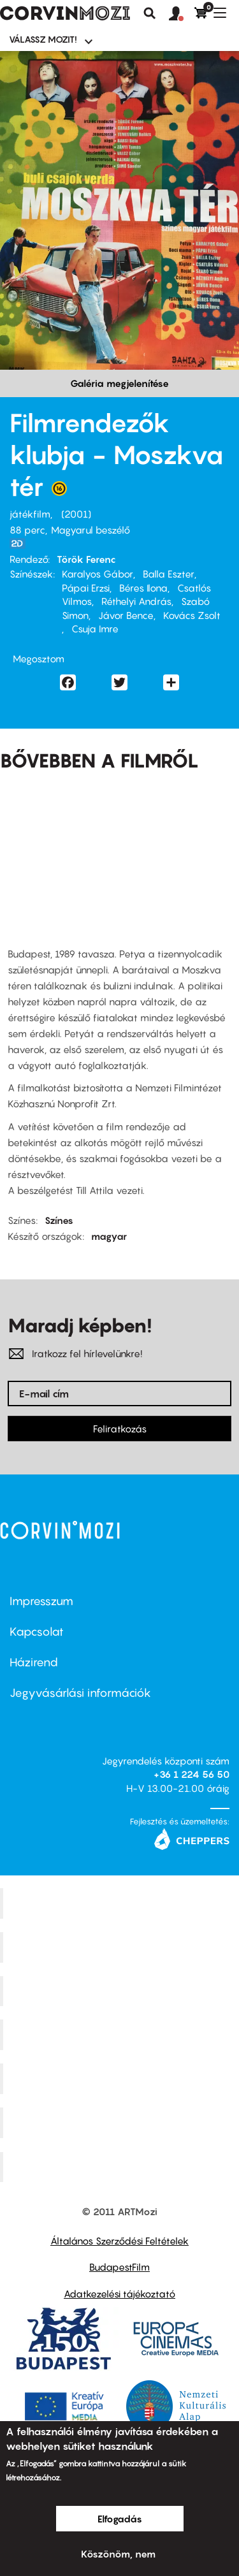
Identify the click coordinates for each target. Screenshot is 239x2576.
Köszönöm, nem (118, 2553)
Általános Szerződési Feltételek (119, 2240)
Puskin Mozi (121, 2035)
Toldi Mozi (121, 2167)
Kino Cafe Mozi (121, 1947)
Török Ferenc (86, 559)
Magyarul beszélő (90, 529)
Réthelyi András (136, 601)
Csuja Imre (95, 628)
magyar (109, 1236)
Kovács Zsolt (192, 615)
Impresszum (41, 1601)
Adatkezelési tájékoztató (119, 2293)
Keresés (149, 13)
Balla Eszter (168, 573)
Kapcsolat (37, 1631)
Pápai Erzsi (86, 587)
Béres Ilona (143, 587)
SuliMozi (121, 2079)
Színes (59, 1220)
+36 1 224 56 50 (191, 1774)
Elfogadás (120, 2518)
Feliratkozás (120, 1428)
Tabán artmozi (121, 2122)
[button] (181, 14)
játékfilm (30, 514)
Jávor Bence (126, 615)
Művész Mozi (121, 1991)
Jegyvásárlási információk (80, 1692)
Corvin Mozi (121, 1903)
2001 (76, 514)
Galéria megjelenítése (119, 383)
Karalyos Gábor (97, 573)
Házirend (34, 1662)
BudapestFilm (119, 2267)
